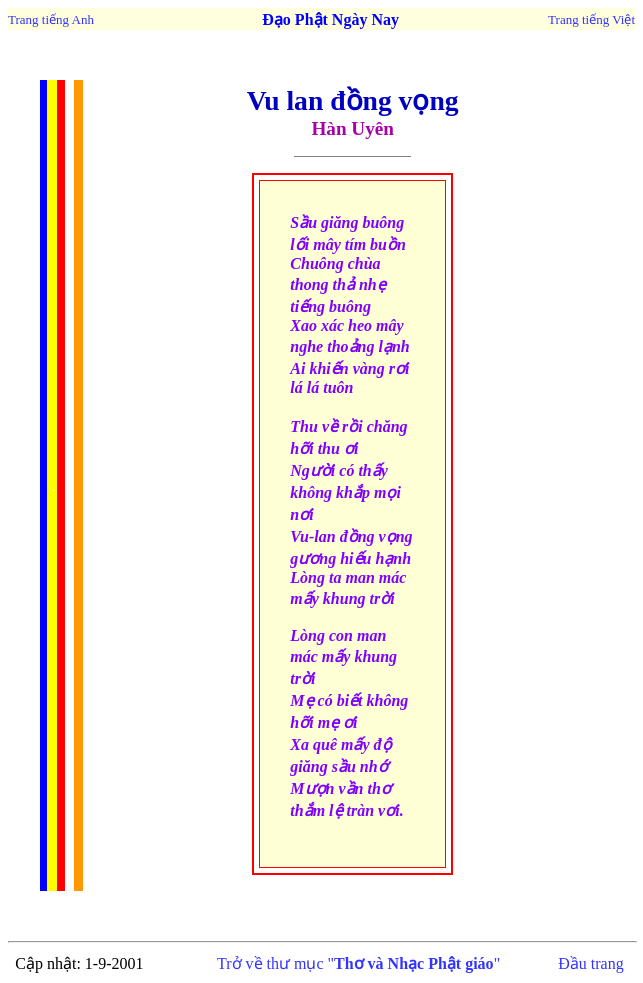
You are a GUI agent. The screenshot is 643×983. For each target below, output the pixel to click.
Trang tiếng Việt (591, 19)
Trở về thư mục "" (358, 963)
